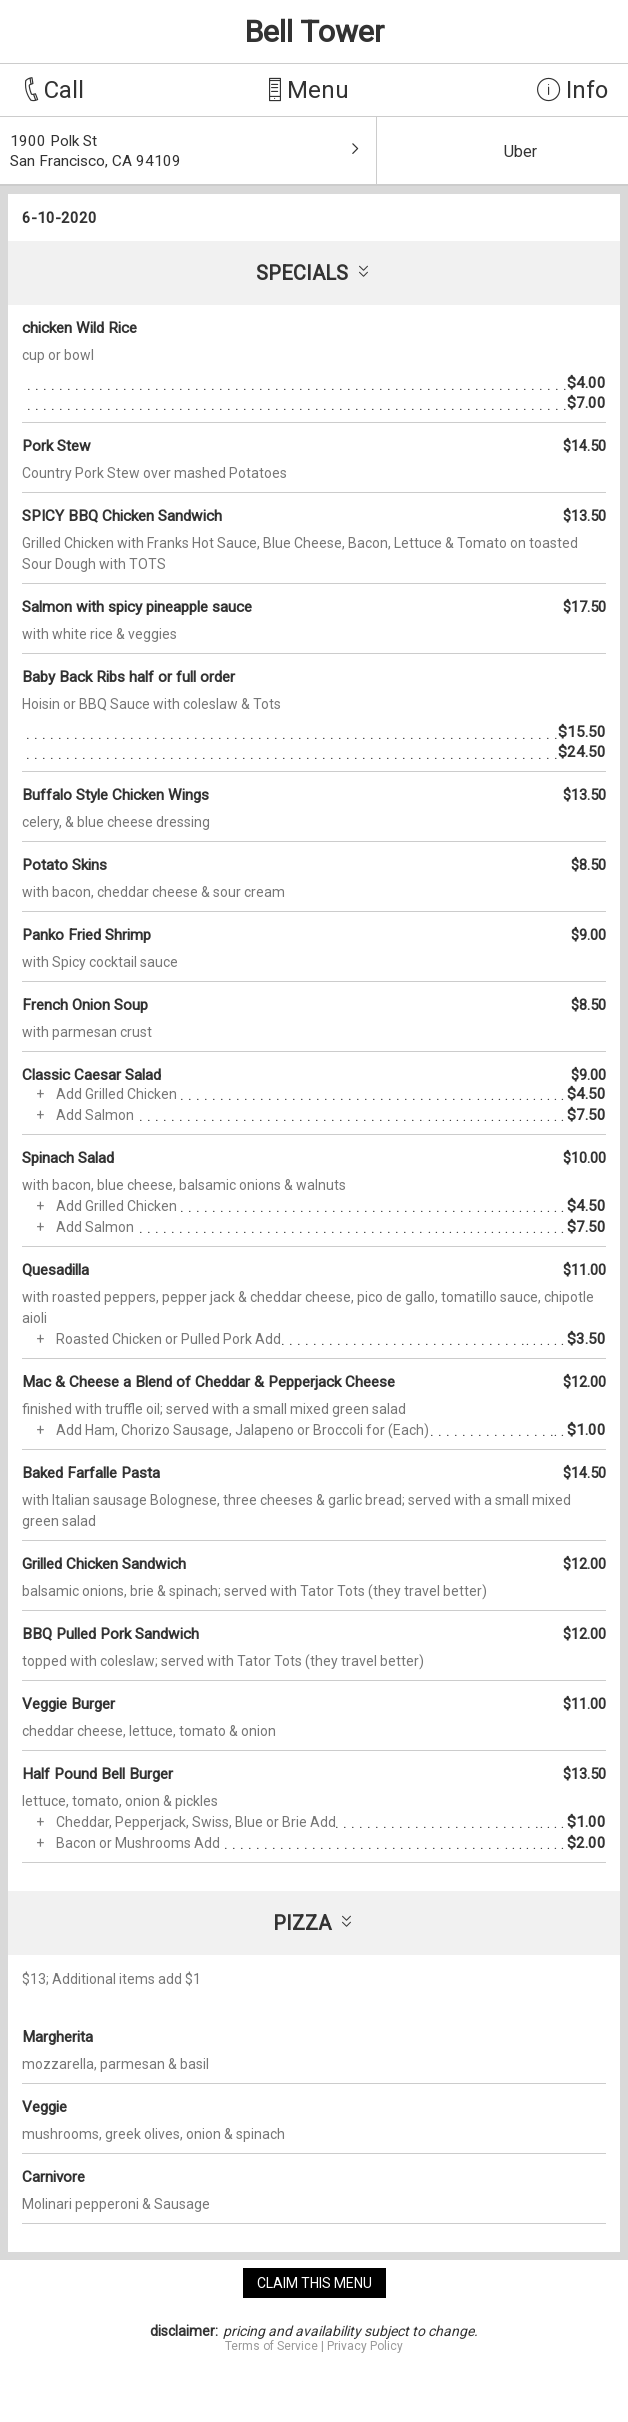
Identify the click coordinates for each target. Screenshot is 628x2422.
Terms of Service (271, 2346)
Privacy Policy (365, 2346)
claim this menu (314, 2283)
